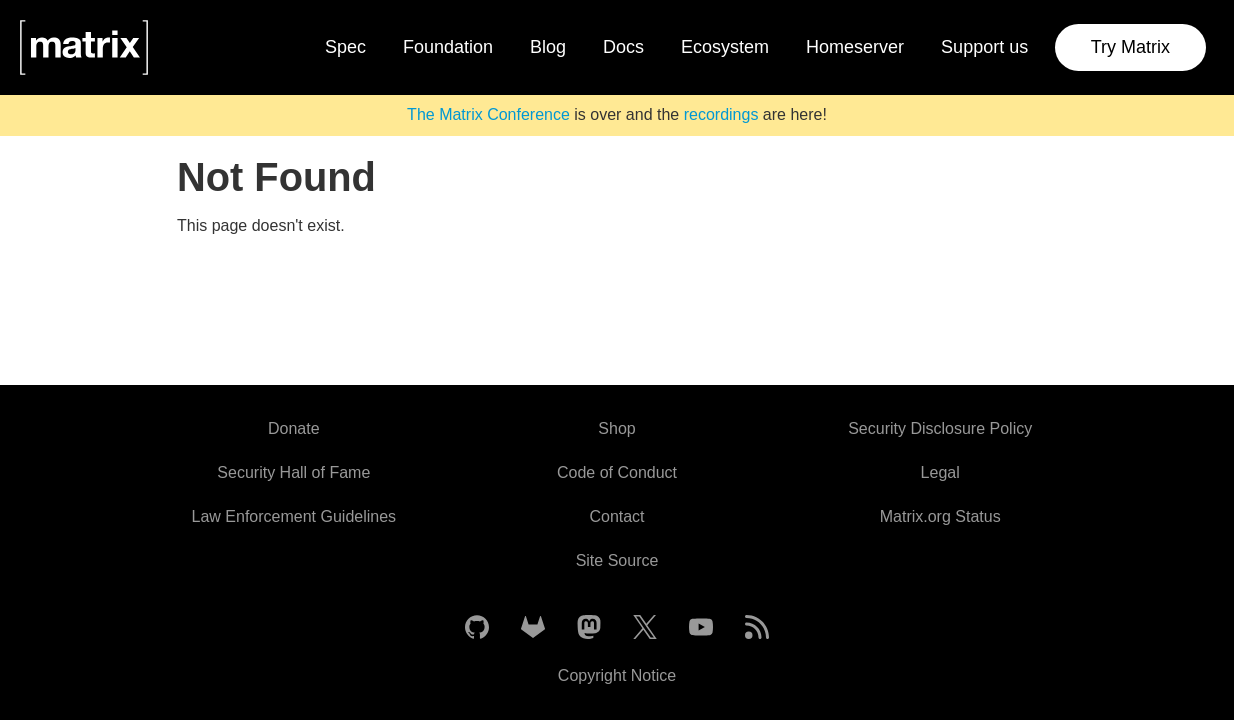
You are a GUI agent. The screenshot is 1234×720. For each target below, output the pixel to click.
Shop (616, 428)
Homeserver (855, 47)
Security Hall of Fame (293, 472)
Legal (940, 472)
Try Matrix (1130, 47)
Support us (984, 47)
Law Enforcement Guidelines (294, 516)
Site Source (617, 560)
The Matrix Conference (488, 114)
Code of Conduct (617, 472)
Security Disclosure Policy (940, 428)
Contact (616, 516)
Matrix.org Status (940, 516)
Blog (548, 47)
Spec (345, 47)
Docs (623, 47)
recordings (721, 114)
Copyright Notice (617, 675)
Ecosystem (725, 47)
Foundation (448, 47)
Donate (294, 428)
